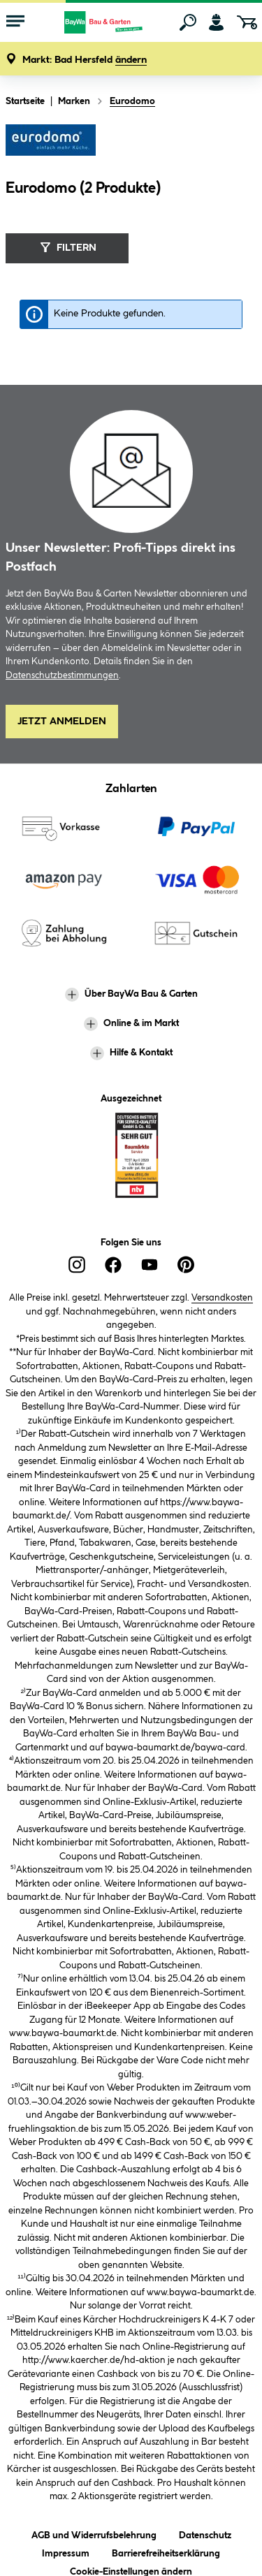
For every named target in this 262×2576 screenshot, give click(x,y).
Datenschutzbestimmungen (62, 675)
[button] (84, 60)
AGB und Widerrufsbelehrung (94, 2533)
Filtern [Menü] (66, 247)
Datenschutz (205, 2533)
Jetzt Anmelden (61, 721)
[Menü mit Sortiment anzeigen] (15, 22)
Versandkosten (222, 1298)
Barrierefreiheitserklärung (166, 2551)
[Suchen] (188, 22)
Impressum (65, 2551)
